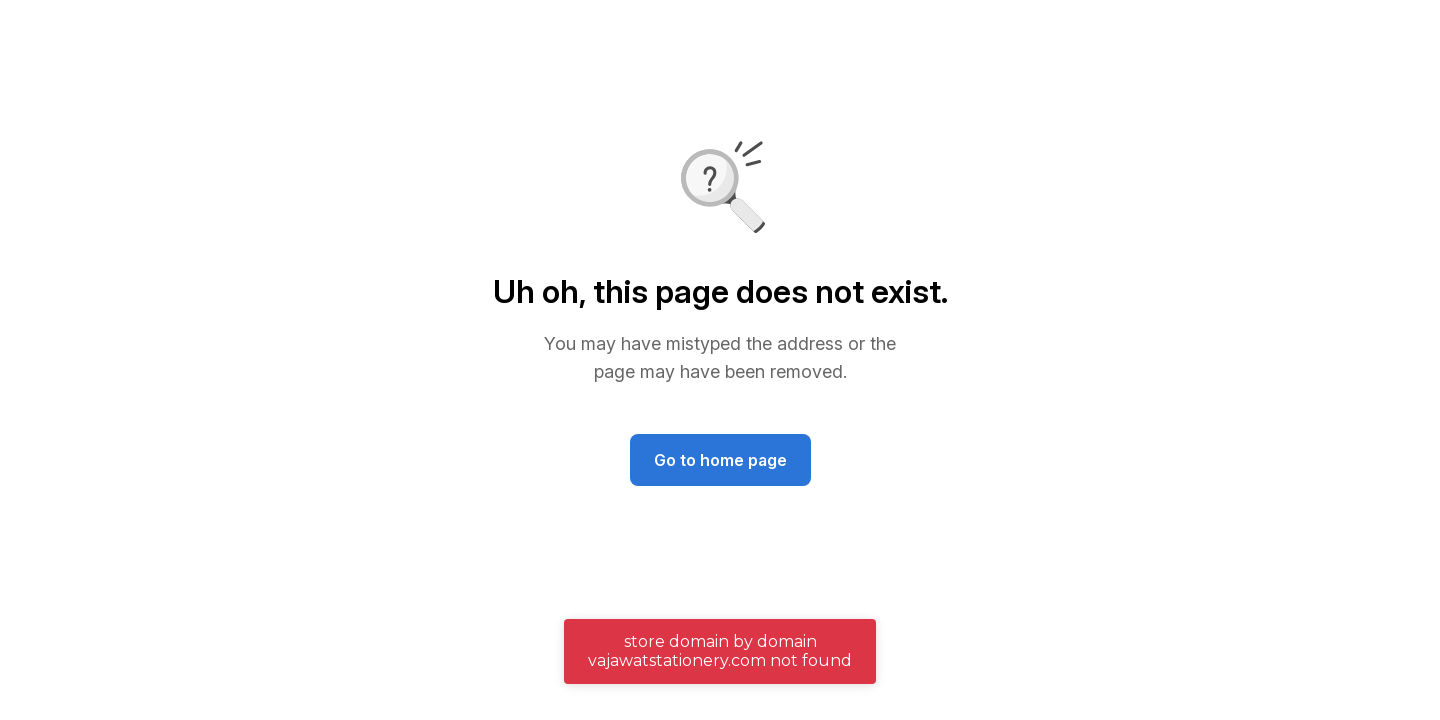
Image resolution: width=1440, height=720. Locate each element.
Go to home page (720, 460)
